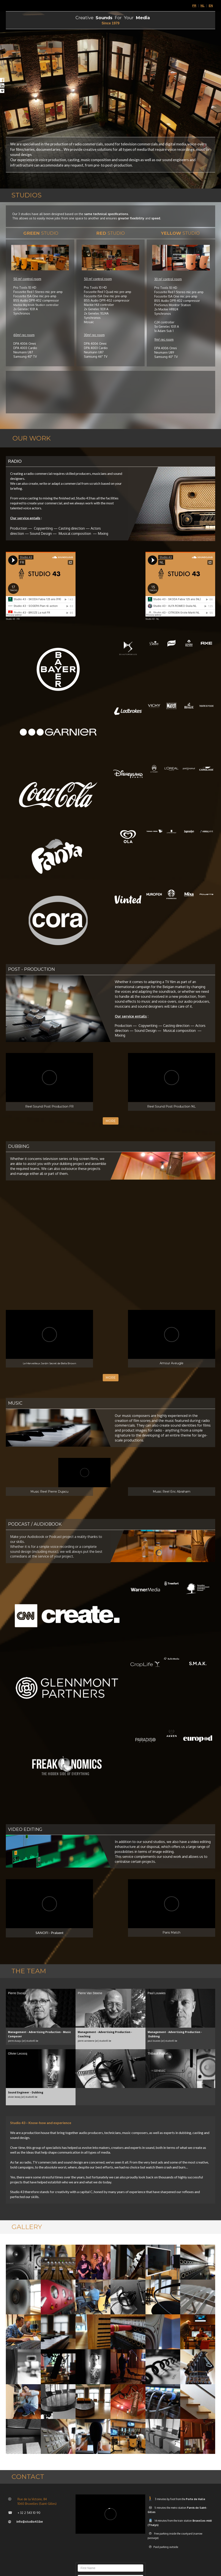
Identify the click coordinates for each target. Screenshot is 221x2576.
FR (194, 5)
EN (211, 5)
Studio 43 (10, 619)
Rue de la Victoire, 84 (32, 2499)
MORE (111, 1121)
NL (202, 5)
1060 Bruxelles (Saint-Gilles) (37, 2503)
